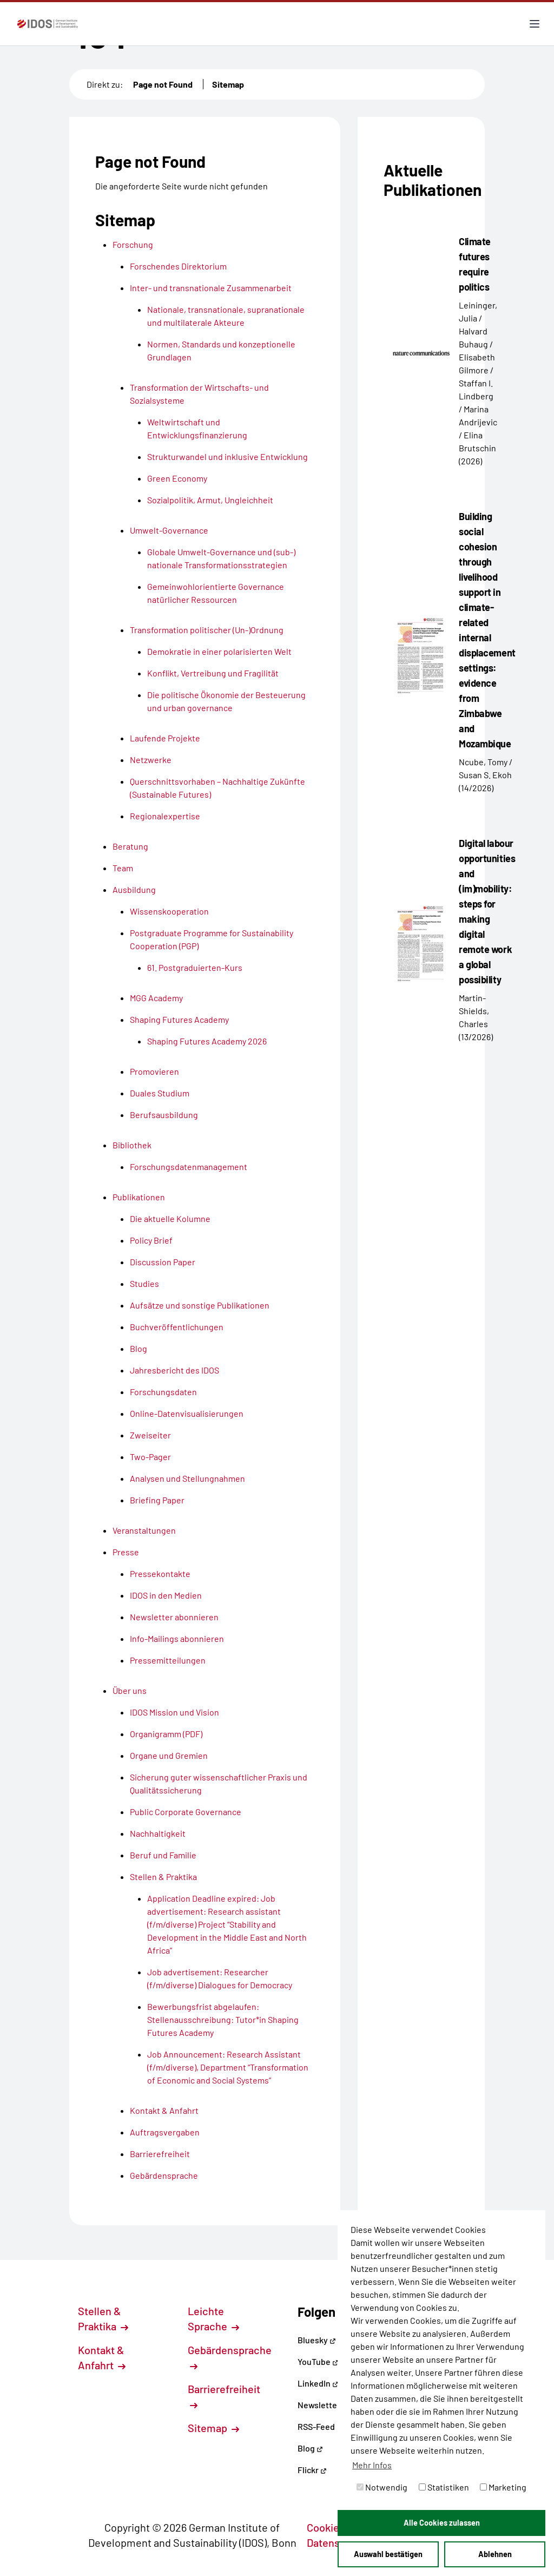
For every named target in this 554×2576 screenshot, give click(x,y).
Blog (310, 2448)
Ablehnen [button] (495, 2554)
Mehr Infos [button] (372, 2465)
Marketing (503, 2487)
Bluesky (317, 2340)
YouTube (318, 2361)
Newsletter (319, 2405)
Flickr (312, 2470)
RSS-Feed (316, 2426)
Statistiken (444, 2487)
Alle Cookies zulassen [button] (442, 2522)
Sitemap (228, 84)
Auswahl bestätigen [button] (388, 2554)
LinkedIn (318, 2383)
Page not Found (163, 84)
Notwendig (382, 2487)
